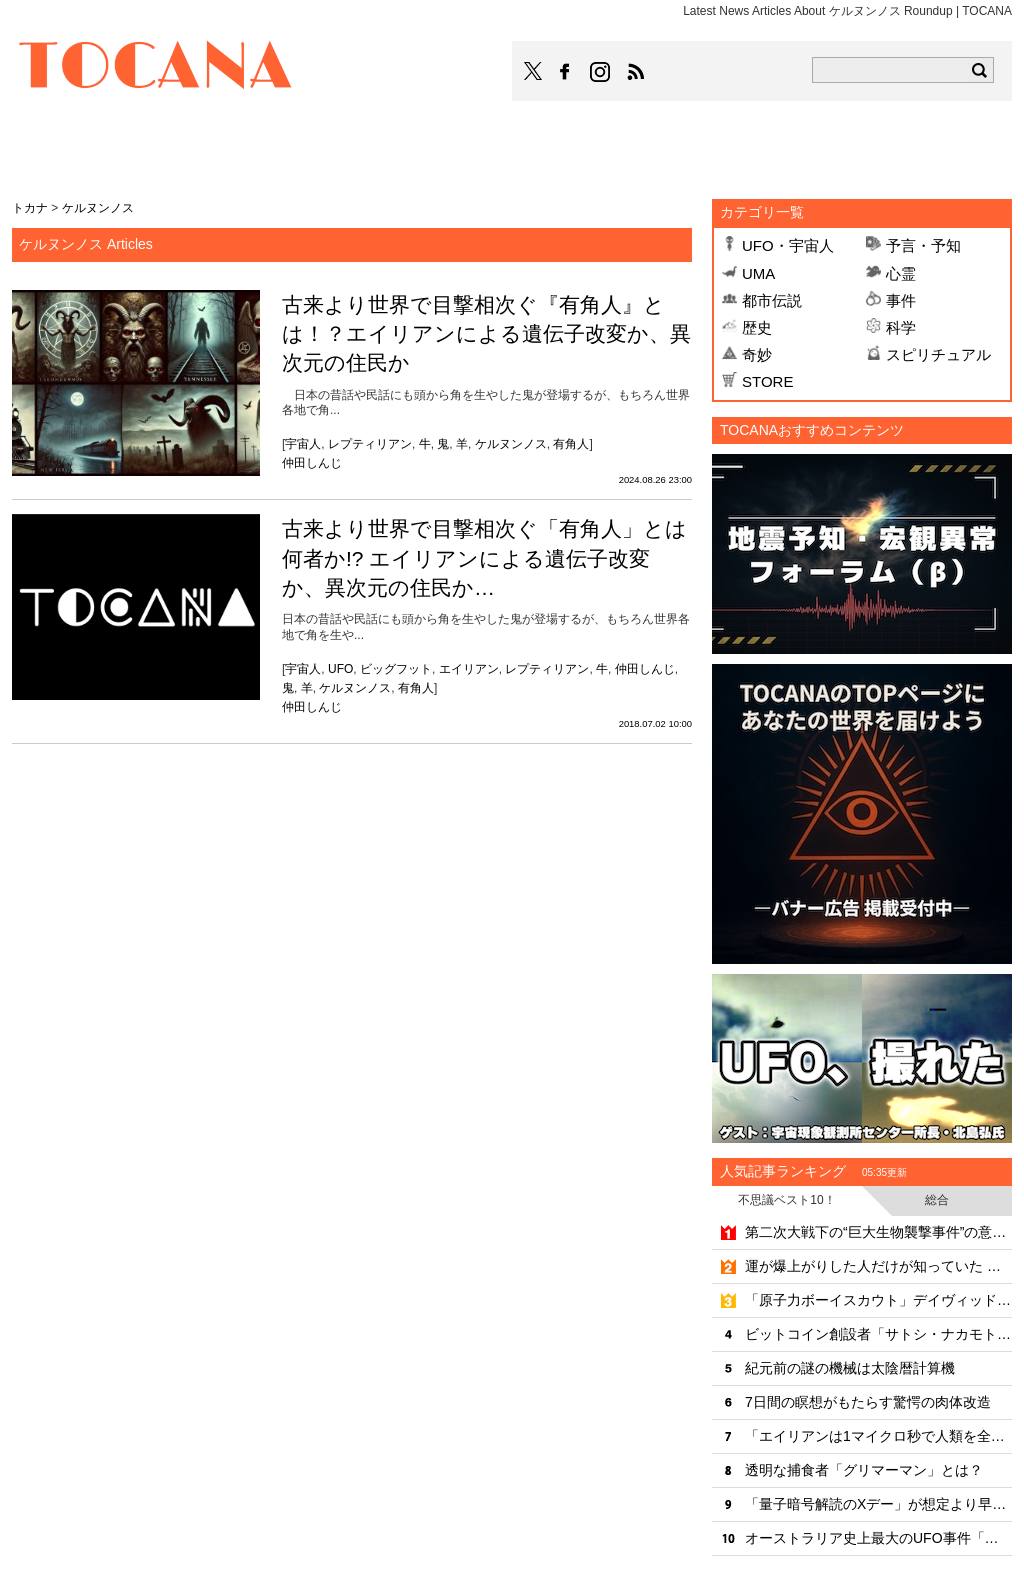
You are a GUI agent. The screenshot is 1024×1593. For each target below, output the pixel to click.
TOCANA (156, 68)
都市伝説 (772, 300)
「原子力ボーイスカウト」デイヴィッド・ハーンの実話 (878, 1300)
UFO (340, 669)
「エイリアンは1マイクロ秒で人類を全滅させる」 (878, 1436)
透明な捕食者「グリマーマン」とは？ (864, 1470)
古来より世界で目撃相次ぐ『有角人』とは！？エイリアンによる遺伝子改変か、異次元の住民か (486, 334)
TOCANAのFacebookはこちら (565, 72)
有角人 (571, 444)
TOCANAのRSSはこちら (636, 72)
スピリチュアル (938, 354)
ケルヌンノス (511, 444)
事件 (901, 300)
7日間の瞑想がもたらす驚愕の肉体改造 (868, 1402)
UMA (758, 273)
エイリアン (469, 669)
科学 (901, 327)
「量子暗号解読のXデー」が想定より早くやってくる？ (878, 1504)
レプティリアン (370, 444)
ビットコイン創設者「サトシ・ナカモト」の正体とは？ (878, 1334)
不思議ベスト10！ (786, 1200)
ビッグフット (396, 669)
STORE (767, 381)
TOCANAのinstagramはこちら (601, 72)
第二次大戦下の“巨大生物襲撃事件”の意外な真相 (878, 1232)
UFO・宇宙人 (788, 245)
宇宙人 (303, 444)
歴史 (757, 327)
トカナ (30, 208)
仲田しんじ (312, 463)
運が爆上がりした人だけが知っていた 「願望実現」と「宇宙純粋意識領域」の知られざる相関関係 (878, 1266)
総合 (937, 1200)
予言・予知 (923, 245)
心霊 (901, 273)
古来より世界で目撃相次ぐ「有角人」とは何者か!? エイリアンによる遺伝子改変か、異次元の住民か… (484, 558)
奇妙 (757, 354)
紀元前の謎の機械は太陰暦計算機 (850, 1368)
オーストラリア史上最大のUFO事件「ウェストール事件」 (878, 1538)
